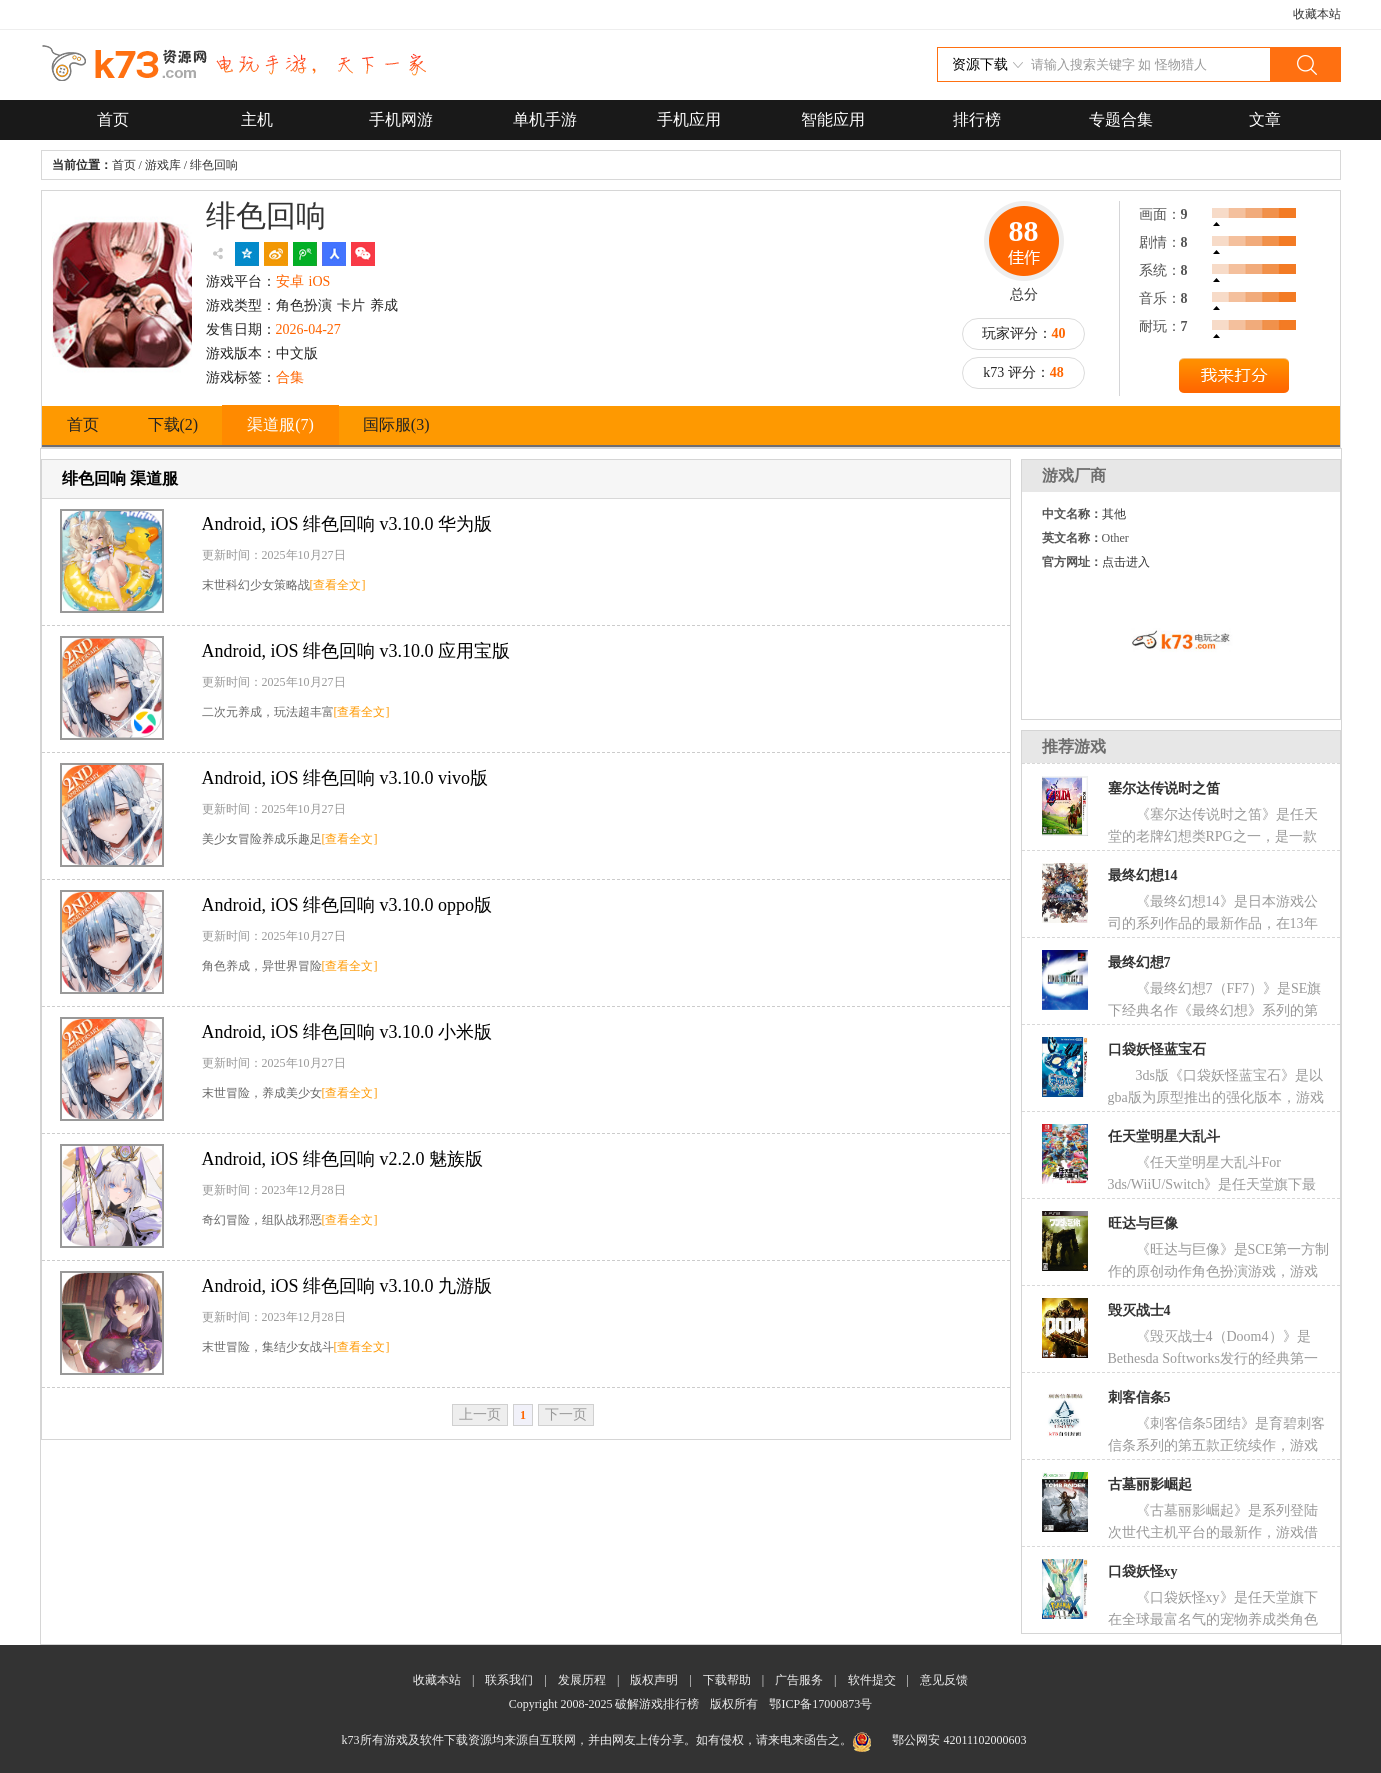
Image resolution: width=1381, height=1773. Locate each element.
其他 (1114, 514)
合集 (290, 377)
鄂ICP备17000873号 (820, 1704)
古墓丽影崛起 (1150, 1484)
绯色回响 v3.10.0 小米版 (347, 1032)
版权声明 (654, 1680)
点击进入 (1126, 562)
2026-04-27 (308, 329)
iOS (320, 281)
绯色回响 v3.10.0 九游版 (347, 1286)
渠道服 (280, 424)
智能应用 (833, 119)
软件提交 (872, 1680)
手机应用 (689, 119)
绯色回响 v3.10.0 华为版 (347, 524)
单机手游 (545, 119)
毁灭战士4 (1139, 1310)
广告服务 (799, 1680)
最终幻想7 (1139, 962)
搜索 (1305, 64)
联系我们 (509, 1680)
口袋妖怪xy (1143, 1571)
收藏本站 (1317, 14)
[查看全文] (338, 585)
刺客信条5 (1139, 1397)
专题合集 (1121, 119)
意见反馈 (944, 1680)
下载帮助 (727, 1680)
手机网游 (401, 119)
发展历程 (582, 1680)
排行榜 (977, 119)
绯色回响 (214, 165)
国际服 (396, 424)
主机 (257, 119)
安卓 (290, 281)
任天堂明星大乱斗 (1164, 1136)
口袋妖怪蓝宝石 (1157, 1049)
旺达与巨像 (1143, 1223)
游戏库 (163, 165)
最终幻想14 (1143, 875)
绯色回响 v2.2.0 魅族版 (343, 1159)
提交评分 (1234, 378)
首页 (113, 119)
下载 (173, 424)
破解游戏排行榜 (658, 1704)
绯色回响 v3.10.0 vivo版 (345, 778)
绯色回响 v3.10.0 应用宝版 (356, 651)
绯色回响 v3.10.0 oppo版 (347, 905)
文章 (1265, 119)
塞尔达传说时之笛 (1164, 788)
